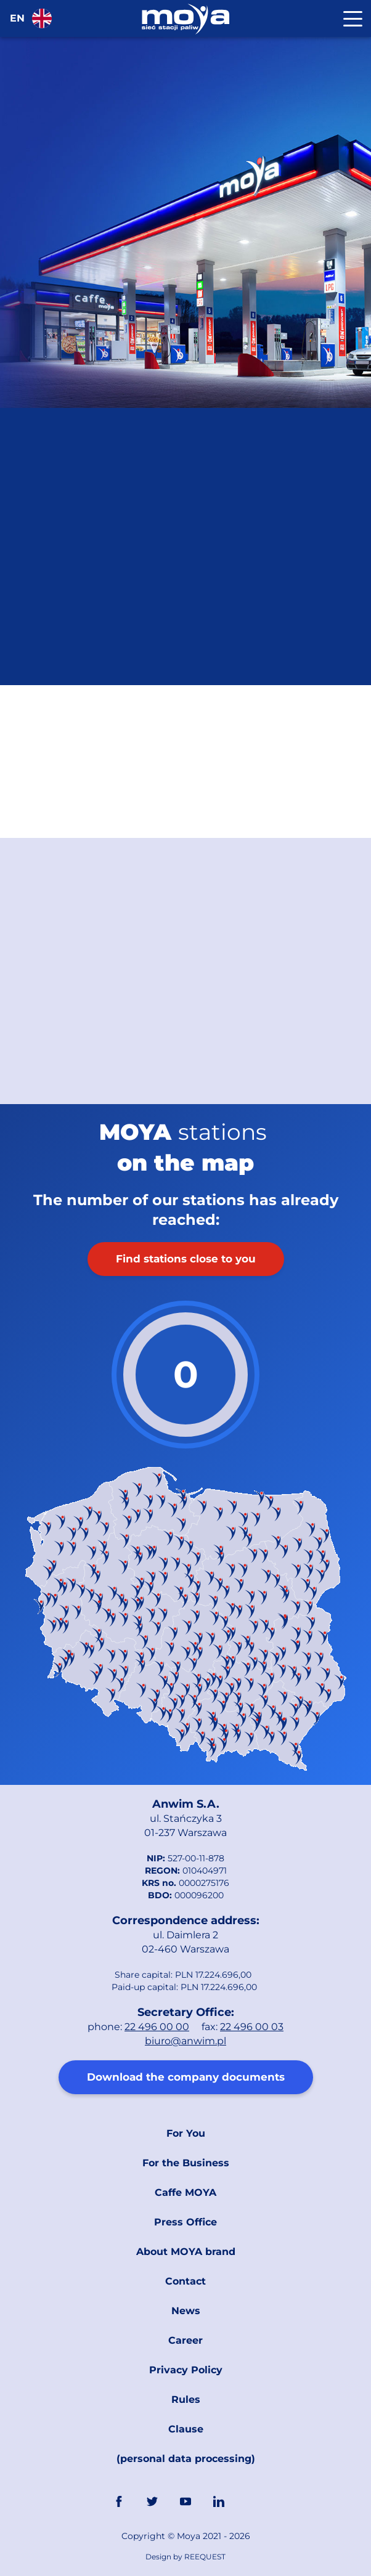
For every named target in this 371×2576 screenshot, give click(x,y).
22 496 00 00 (156, 2027)
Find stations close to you (186, 1259)
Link (252, 2501)
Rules (185, 2399)
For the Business (185, 2163)
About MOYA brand (185, 2251)
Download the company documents (186, 2077)
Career (185, 2340)
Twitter (152, 2501)
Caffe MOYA (185, 2192)
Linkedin (218, 2501)
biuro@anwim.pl (185, 2041)
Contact (185, 2281)
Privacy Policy (185, 2370)
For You (185, 2133)
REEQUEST (205, 2556)
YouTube (185, 2501)
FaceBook (119, 2501)
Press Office (185, 2222)
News (185, 2311)
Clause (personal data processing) (185, 2443)
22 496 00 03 (251, 2027)
